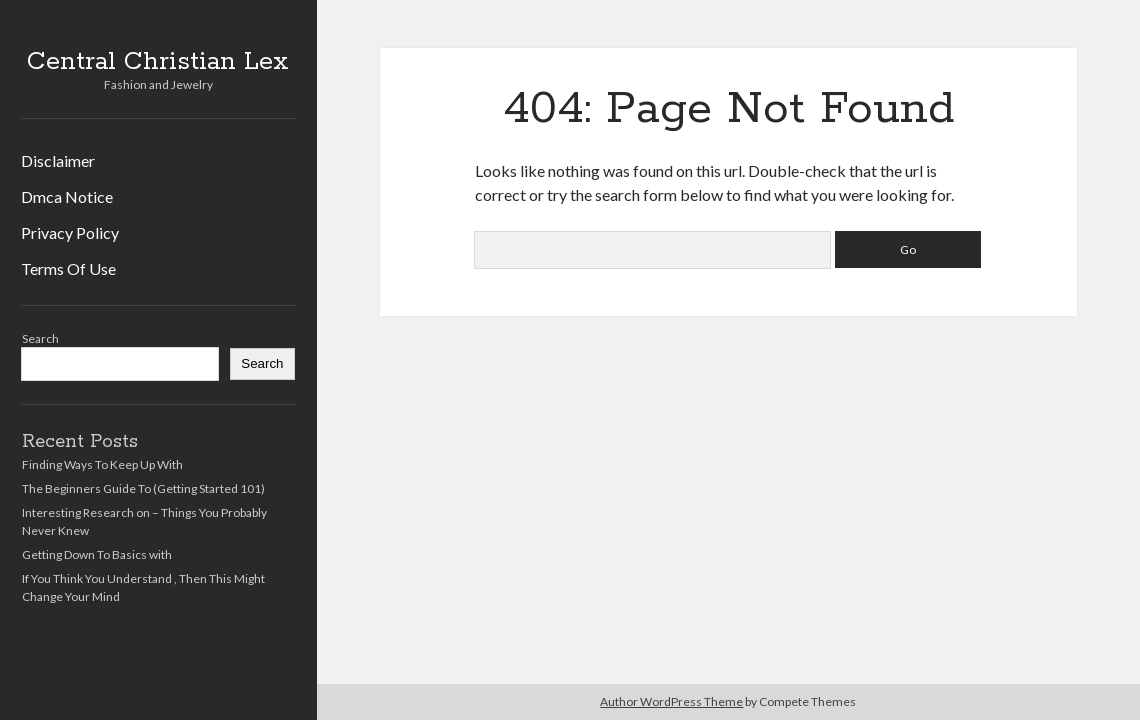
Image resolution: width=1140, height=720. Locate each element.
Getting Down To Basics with (97, 554)
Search (40, 338)
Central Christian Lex (158, 62)
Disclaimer (58, 160)
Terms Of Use (68, 268)
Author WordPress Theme (671, 701)
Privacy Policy (70, 232)
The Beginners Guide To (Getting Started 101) (143, 488)
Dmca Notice (67, 196)
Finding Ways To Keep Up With (102, 464)
